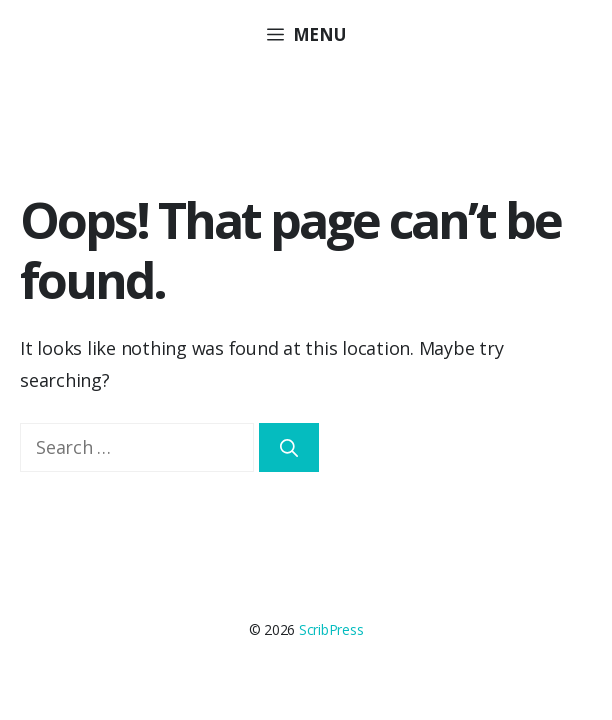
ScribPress (331, 629)
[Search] (289, 447)
